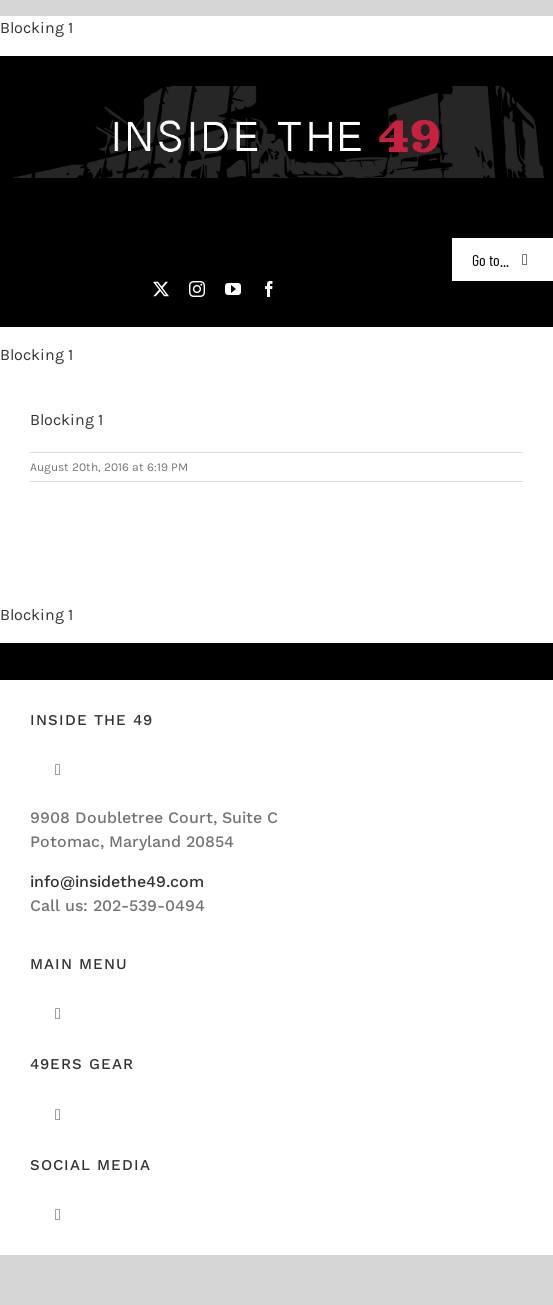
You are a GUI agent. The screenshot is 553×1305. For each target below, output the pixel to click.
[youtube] (233, 289)
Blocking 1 (36, 27)
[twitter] (161, 289)
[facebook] (269, 289)
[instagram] (197, 289)
